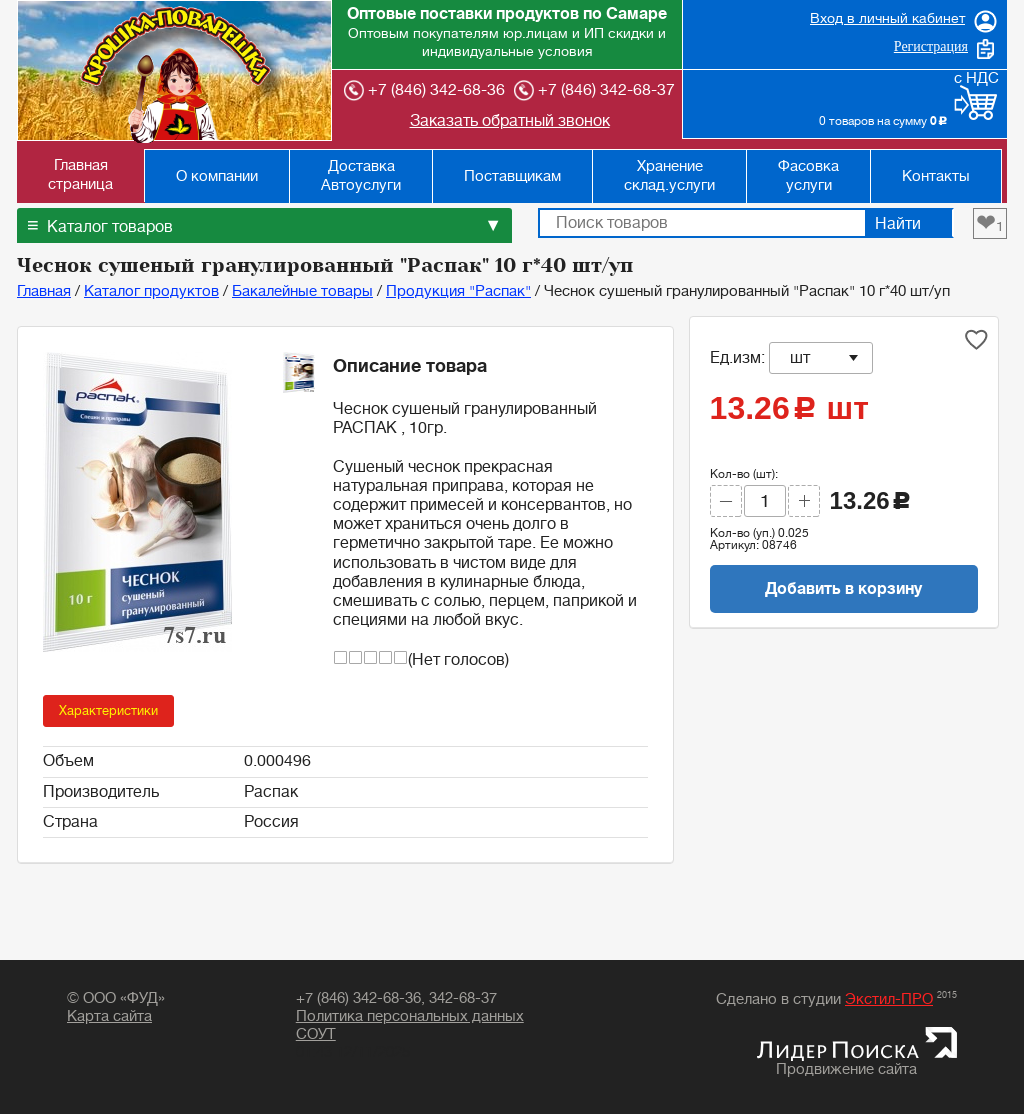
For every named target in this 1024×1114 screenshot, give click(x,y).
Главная (44, 291)
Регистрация (931, 46)
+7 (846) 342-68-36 (424, 90)
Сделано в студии (836, 999)
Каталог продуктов (151, 291)
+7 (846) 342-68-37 (594, 90)
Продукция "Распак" (458, 291)
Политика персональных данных (410, 1016)
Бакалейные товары (302, 291)
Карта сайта (109, 1016)
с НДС (976, 78)
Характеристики (108, 710)
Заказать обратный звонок (510, 121)
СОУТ (316, 1034)
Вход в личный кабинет (887, 18)
